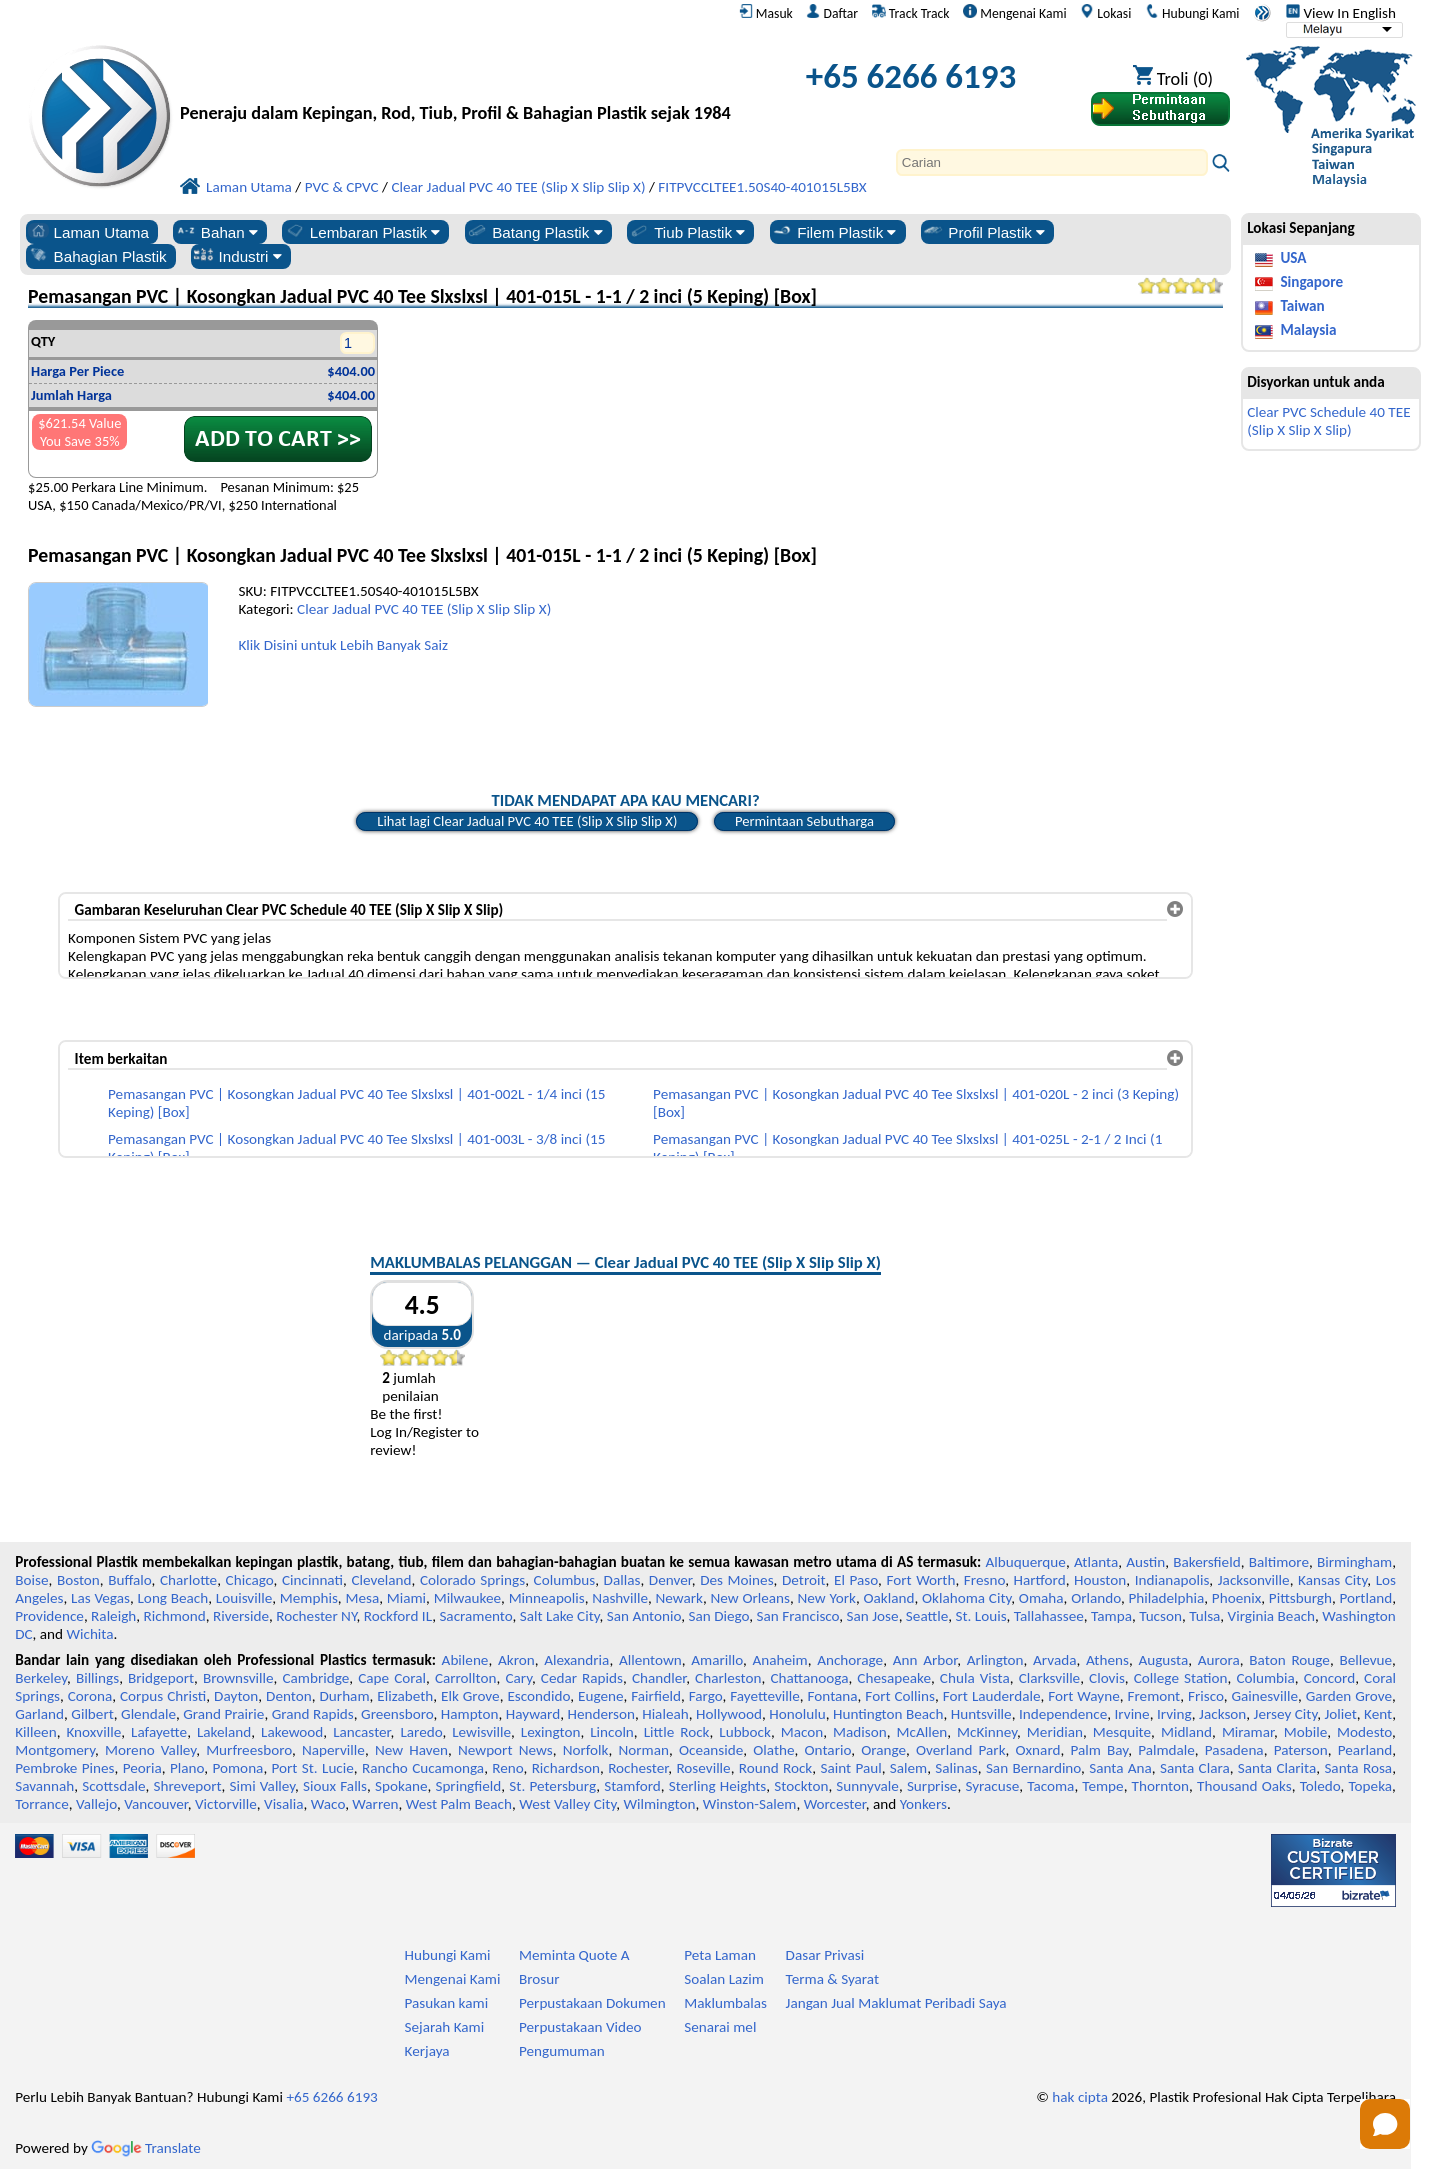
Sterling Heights (718, 1786)
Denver (670, 1580)
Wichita (89, 1634)
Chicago (250, 1580)
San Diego (719, 1616)
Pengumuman (562, 2051)
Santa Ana (1120, 1768)
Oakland (888, 1598)
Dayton (236, 1696)
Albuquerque (1026, 1562)
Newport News (505, 1750)
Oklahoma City (966, 1598)
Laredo (421, 1732)
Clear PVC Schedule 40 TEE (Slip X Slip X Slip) (1328, 421)
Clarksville (1050, 1678)
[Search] (1052, 162)
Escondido (538, 1696)
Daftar (832, 13)
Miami (406, 1598)
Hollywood (729, 1714)
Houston (1100, 1580)
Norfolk (586, 1750)
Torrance (42, 1804)
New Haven (411, 1750)
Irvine (1132, 1714)
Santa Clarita (1277, 1768)
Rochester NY (316, 1616)
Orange (883, 1750)
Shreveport (187, 1786)
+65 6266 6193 (911, 76)
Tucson (1160, 1616)
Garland (39, 1714)
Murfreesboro (249, 1750)
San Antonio (644, 1616)
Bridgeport (161, 1678)
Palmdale (1166, 1750)
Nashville (620, 1598)
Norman (643, 1750)
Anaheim (779, 1660)
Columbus (565, 1580)
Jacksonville (1254, 1580)
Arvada (1054, 1660)
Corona (90, 1696)
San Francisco (798, 1616)
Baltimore (1279, 1562)
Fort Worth (920, 1580)
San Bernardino (1033, 1768)
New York (827, 1598)
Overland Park (961, 1750)
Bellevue (1365, 1660)
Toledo (1320, 1786)
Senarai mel (720, 2027)
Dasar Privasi (825, 1955)
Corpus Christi (163, 1696)
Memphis (309, 1598)
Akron (516, 1660)
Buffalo (129, 1580)
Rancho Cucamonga (423, 1768)
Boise (31, 1580)
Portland (1365, 1598)
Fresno (984, 1580)
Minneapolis (547, 1598)
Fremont (1154, 1696)
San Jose (873, 1616)
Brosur (539, 1979)
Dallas (622, 1580)
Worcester (835, 1804)
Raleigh (113, 1616)
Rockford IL (398, 1616)
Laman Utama (88, 232)
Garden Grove (1349, 1696)
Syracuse (992, 1786)
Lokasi (1105, 13)
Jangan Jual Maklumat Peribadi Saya (896, 2003)
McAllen (922, 1732)
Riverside (241, 1616)
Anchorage (850, 1660)
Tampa (1111, 1616)
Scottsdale (113, 1786)
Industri (237, 256)
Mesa (362, 1598)
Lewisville (481, 1732)
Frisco (1206, 1696)
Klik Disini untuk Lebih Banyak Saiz (343, 645)
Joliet (1340, 1714)
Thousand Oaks (1244, 1786)
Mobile (1306, 1732)
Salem (908, 1768)
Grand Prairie (223, 1714)
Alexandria (576, 1660)
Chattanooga (809, 1678)
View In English (1341, 13)
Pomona (237, 1768)
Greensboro (397, 1714)
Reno (507, 1768)
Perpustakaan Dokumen (592, 2003)
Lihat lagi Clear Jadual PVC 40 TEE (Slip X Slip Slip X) (527, 821)
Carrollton (466, 1678)
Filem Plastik (833, 232)
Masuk (766, 13)
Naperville (333, 1750)
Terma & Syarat (832, 1979)
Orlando (1096, 1598)
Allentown (650, 1660)
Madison (860, 1732)
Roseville (703, 1768)
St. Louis (980, 1616)
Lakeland (224, 1732)
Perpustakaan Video (580, 2027)
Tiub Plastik (686, 232)
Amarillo (717, 1660)
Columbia (1265, 1678)
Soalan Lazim (724, 1979)
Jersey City (1286, 1714)
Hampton (470, 1714)
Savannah (44, 1786)
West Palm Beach (459, 1804)
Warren (375, 1804)
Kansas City (1332, 1580)
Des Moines (736, 1580)
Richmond (175, 1616)
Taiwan (1302, 306)
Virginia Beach (1272, 1616)
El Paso (856, 1580)
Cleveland (381, 1580)
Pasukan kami (447, 2003)
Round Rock (775, 1768)
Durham (345, 1696)
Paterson (1301, 1750)
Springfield (468, 1786)
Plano (187, 1768)
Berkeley (41, 1678)
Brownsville (238, 1678)
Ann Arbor (925, 1660)
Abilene (465, 1660)
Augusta (1163, 1660)
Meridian (1055, 1732)
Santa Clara (1195, 1768)
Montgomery (55, 1750)
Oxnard (1038, 1750)
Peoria (142, 1768)
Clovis (1107, 1678)
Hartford (1040, 1580)
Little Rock (677, 1732)
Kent (1378, 1714)
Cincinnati (312, 1580)
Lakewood (292, 1732)
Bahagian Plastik (97, 256)
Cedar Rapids (582, 1678)
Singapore (1311, 282)
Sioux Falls (335, 1786)
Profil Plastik (983, 232)
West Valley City (567, 1804)
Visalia (284, 1804)
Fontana (833, 1696)
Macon (802, 1732)
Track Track (911, 13)
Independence (1063, 1714)
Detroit (804, 1580)
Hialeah (665, 1714)
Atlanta (1096, 1562)
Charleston (728, 1678)
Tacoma (1050, 1786)
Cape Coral (392, 1678)
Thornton (1160, 1786)
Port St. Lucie (313, 1768)
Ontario (828, 1750)
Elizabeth (405, 1696)
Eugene (601, 1696)
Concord (1329, 1678)
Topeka (1371, 1786)
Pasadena (1234, 1750)
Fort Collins (900, 1696)
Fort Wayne (1084, 1696)
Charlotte (188, 1580)
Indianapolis (1172, 1580)
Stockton (801, 1786)
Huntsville (981, 1714)
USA (1293, 258)
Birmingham (1354, 1562)
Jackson (1222, 1714)
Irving (1174, 1714)
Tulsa (1204, 1616)
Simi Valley (263, 1786)
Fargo (706, 1696)
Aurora (1219, 1660)
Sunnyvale (867, 1786)
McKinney (987, 1732)
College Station (1181, 1678)
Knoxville (93, 1732)
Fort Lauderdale (992, 1696)
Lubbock (745, 1732)
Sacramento (475, 1616)
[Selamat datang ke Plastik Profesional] (455, 81)
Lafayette (159, 1732)
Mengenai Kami (1014, 13)
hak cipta (1080, 2097)
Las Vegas (100, 1598)
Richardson (566, 1768)
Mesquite (1122, 1732)
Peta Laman (720, 1955)
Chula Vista (975, 1678)
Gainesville (1264, 1696)
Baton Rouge (1289, 1660)
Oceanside (711, 1750)
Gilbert (92, 1714)
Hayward (533, 1714)
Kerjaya (427, 2051)
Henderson (601, 1714)
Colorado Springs (472, 1580)
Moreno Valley (150, 1750)
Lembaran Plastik (362, 232)
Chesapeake (894, 1678)
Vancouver (156, 1804)
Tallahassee (1049, 1616)
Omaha (1041, 1598)
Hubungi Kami (1192, 13)
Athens (1107, 1660)
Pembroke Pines (64, 1768)
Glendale (148, 1714)
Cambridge (315, 1678)
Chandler (659, 1678)
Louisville (244, 1598)
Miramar (1248, 1732)
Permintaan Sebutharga (804, 821)
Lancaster (361, 1732)
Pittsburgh (1300, 1598)
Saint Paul (850, 1768)
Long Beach (172, 1598)
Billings (97, 1678)
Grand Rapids (313, 1714)
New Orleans (750, 1598)
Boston (78, 1580)
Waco (328, 1804)
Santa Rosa (1358, 1768)
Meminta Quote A (574, 1955)
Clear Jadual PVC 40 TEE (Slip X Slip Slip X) (424, 609)
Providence (49, 1616)
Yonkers (923, 1804)
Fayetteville (765, 1696)
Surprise (932, 1786)
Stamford (632, 1786)
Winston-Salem (750, 1804)
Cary (518, 1678)
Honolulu (797, 1714)
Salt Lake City (560, 1616)
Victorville (226, 1804)
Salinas (956, 1768)
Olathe (773, 1750)
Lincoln (612, 1732)
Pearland (1365, 1750)
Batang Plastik (534, 232)
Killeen (35, 1732)
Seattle (927, 1616)
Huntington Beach (888, 1714)
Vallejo (96, 1804)
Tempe (1102, 1786)
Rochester (638, 1768)
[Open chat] (1385, 2124)
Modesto (1364, 1732)
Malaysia (1308, 330)
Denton (289, 1696)
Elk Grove (470, 1696)
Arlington (995, 1660)
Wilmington (659, 1804)
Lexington (551, 1732)
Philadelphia (1166, 1598)
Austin (1145, 1562)
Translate (146, 2148)
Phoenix (1236, 1598)
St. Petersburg (552, 1786)
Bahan (216, 232)
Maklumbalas (725, 2003)
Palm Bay (1099, 1750)
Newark (679, 1598)
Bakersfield (1206, 1562)
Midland (1186, 1732)
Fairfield (656, 1696)
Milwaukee (467, 1598)
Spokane (401, 1786)
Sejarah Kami (445, 2027)
